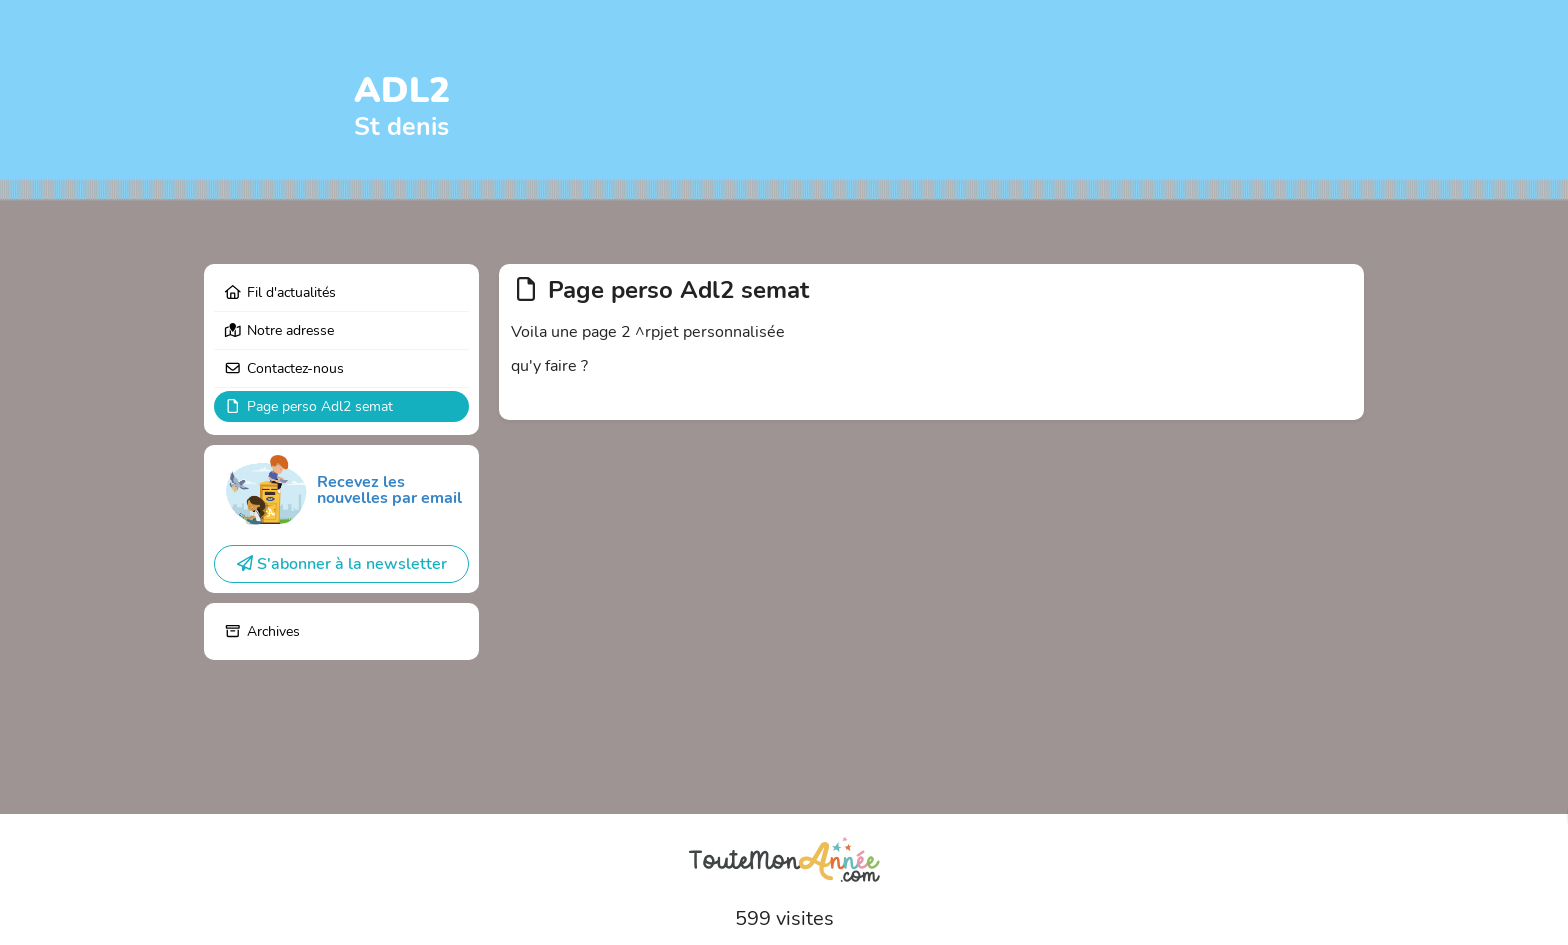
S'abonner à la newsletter (342, 564)
